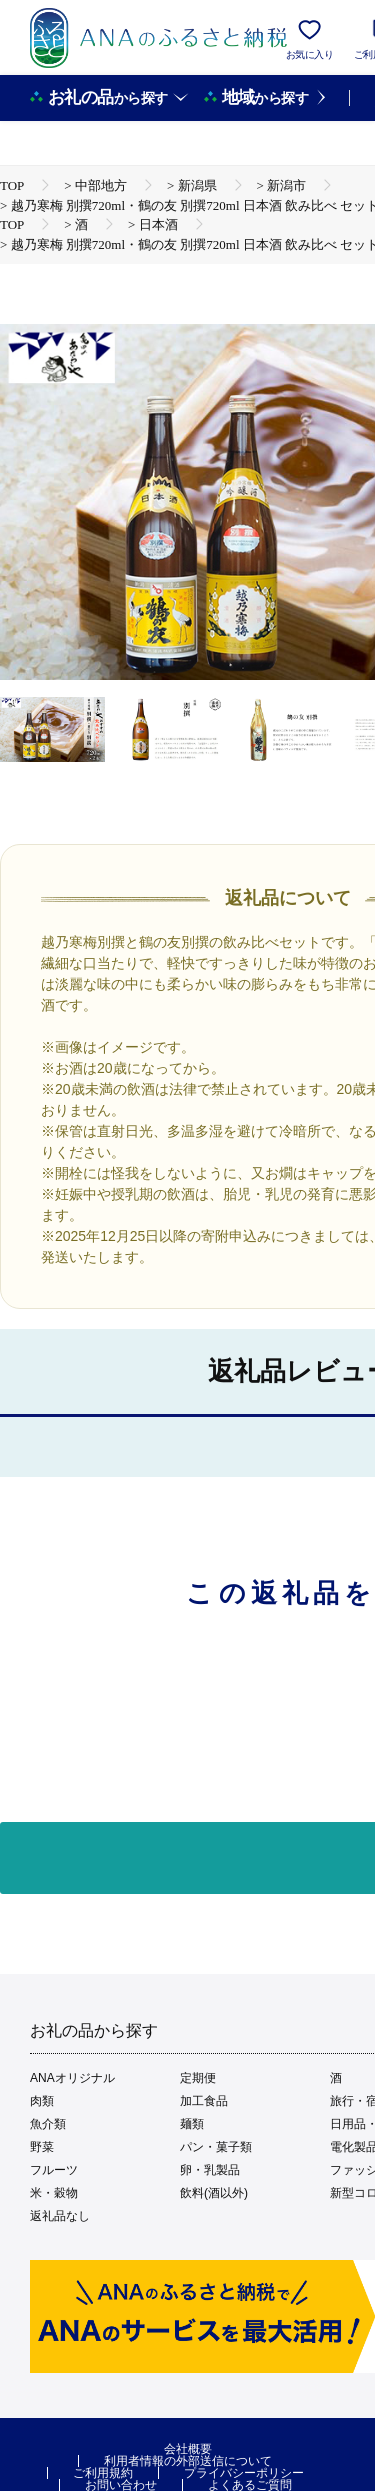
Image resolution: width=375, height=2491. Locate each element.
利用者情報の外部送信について (188, 2461)
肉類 (42, 2101)
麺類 (192, 2124)
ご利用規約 (103, 2473)
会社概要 (188, 2449)
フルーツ (54, 2170)
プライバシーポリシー (244, 2473)
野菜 (42, 2147)
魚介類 (48, 2124)
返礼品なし (60, 2216)
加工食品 (204, 2101)
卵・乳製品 (210, 2170)
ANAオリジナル (72, 2078)
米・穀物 (54, 2193)
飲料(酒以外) (214, 2193)
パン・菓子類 (216, 2147)
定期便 (198, 2078)
